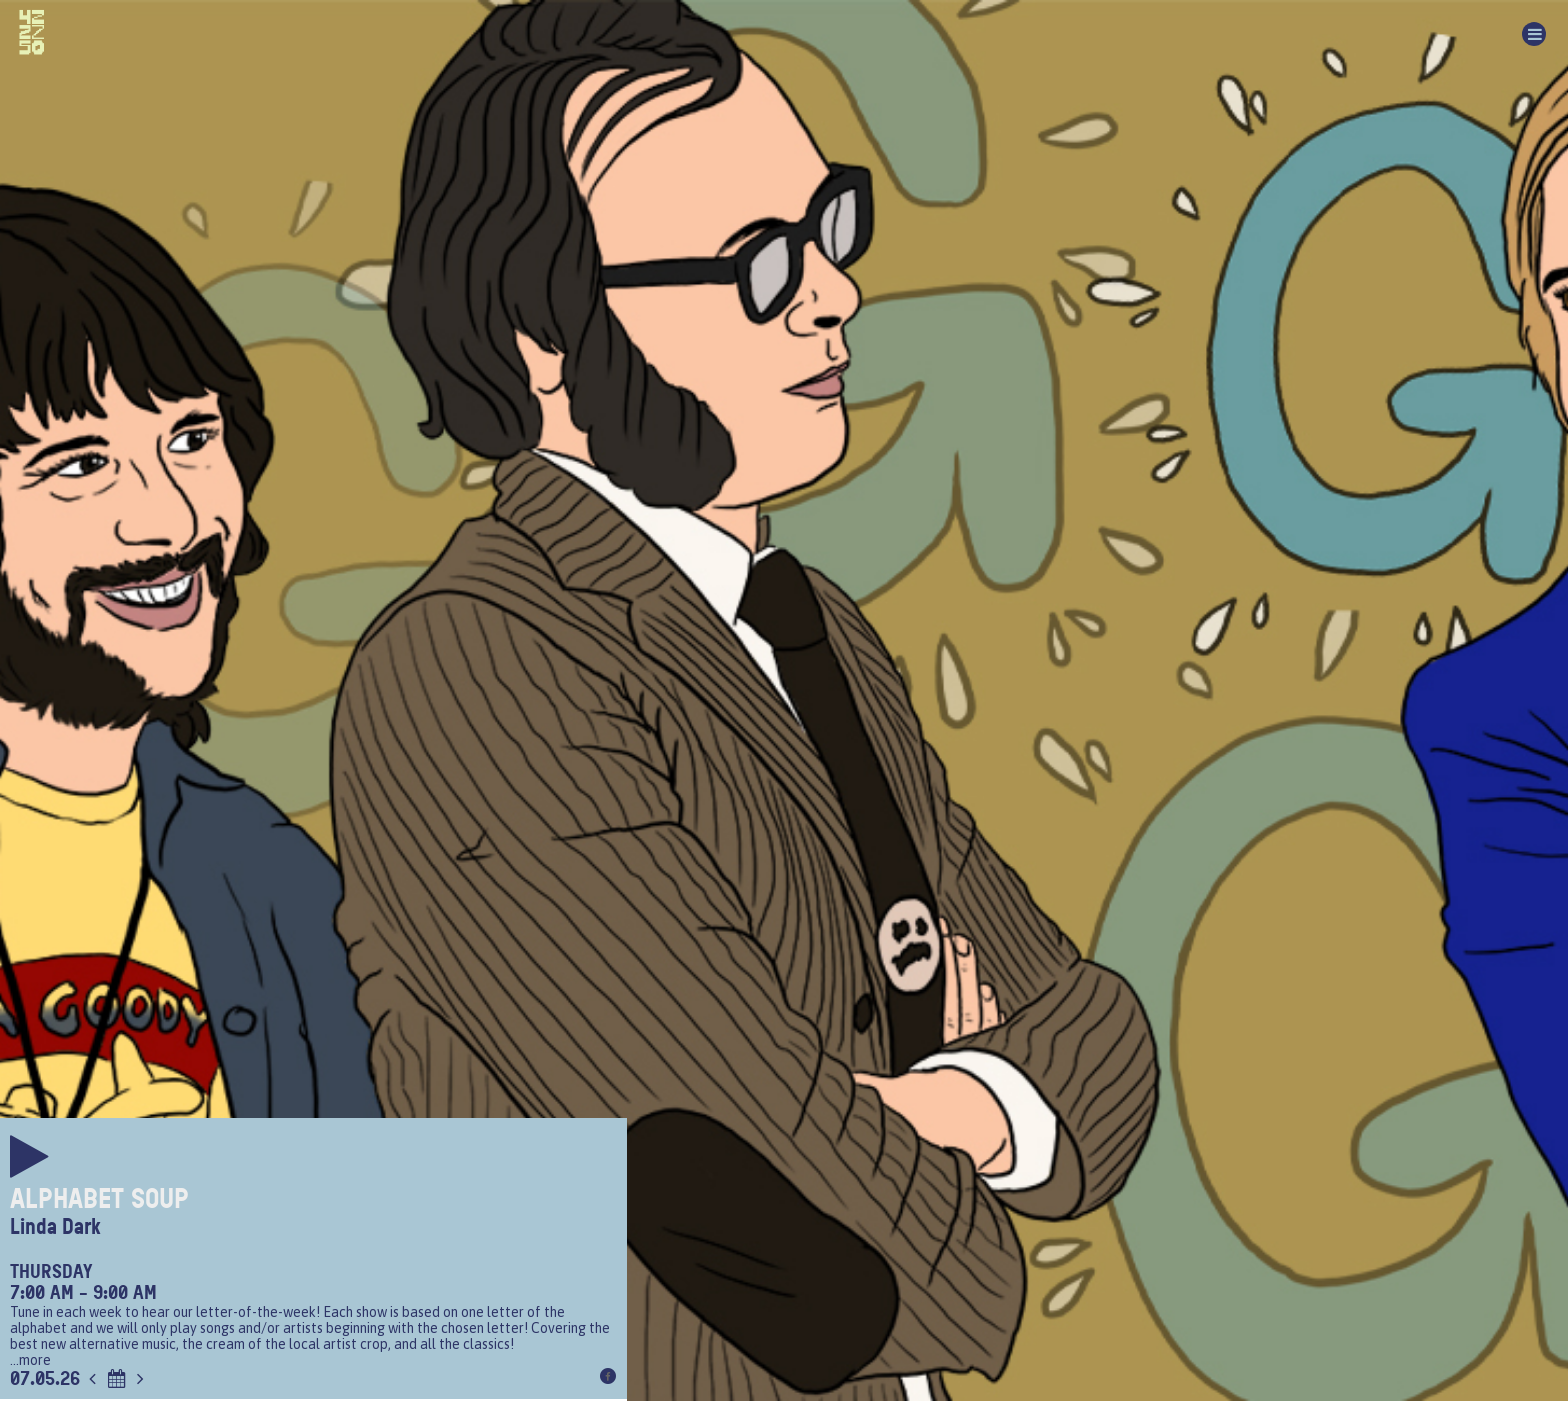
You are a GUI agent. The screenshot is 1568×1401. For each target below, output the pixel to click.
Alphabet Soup (99, 1199)
